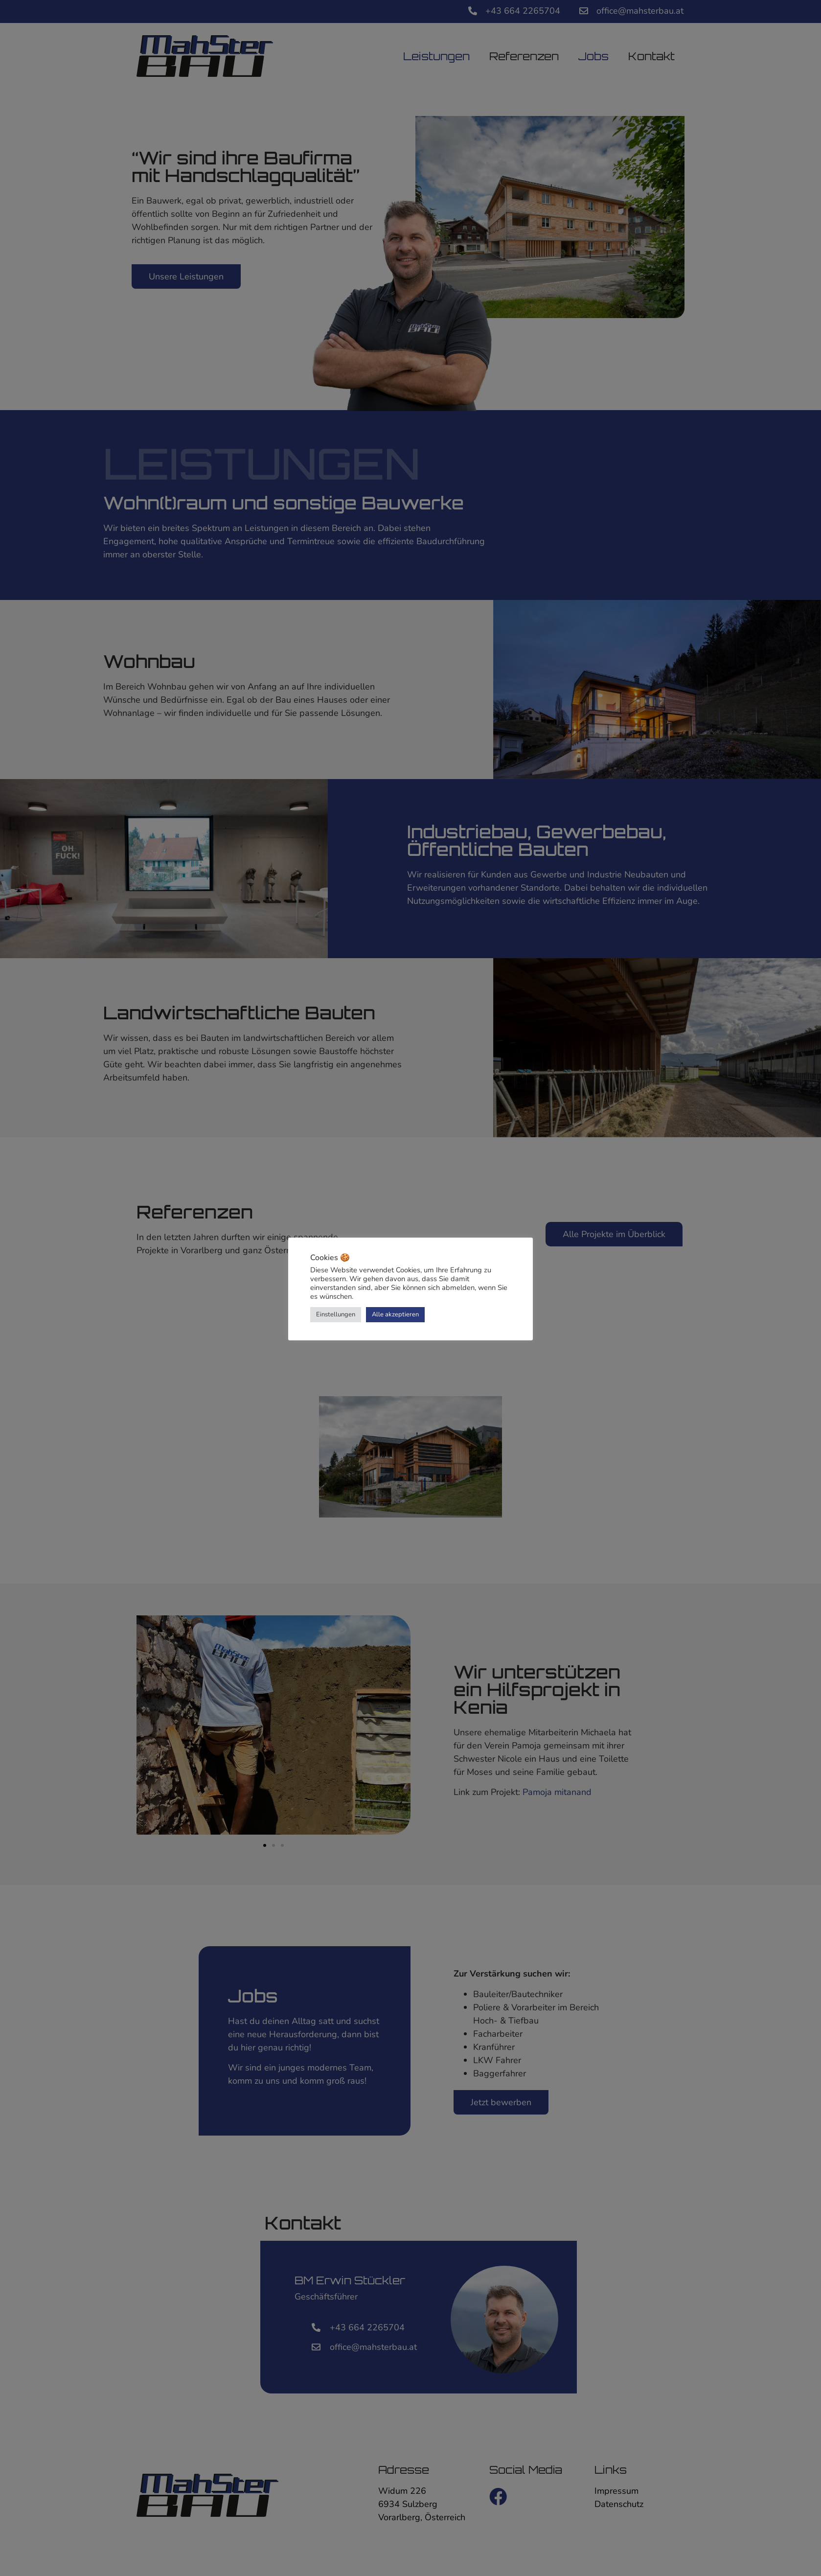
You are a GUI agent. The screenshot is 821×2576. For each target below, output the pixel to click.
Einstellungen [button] (335, 1314)
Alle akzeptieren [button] (395, 1314)
